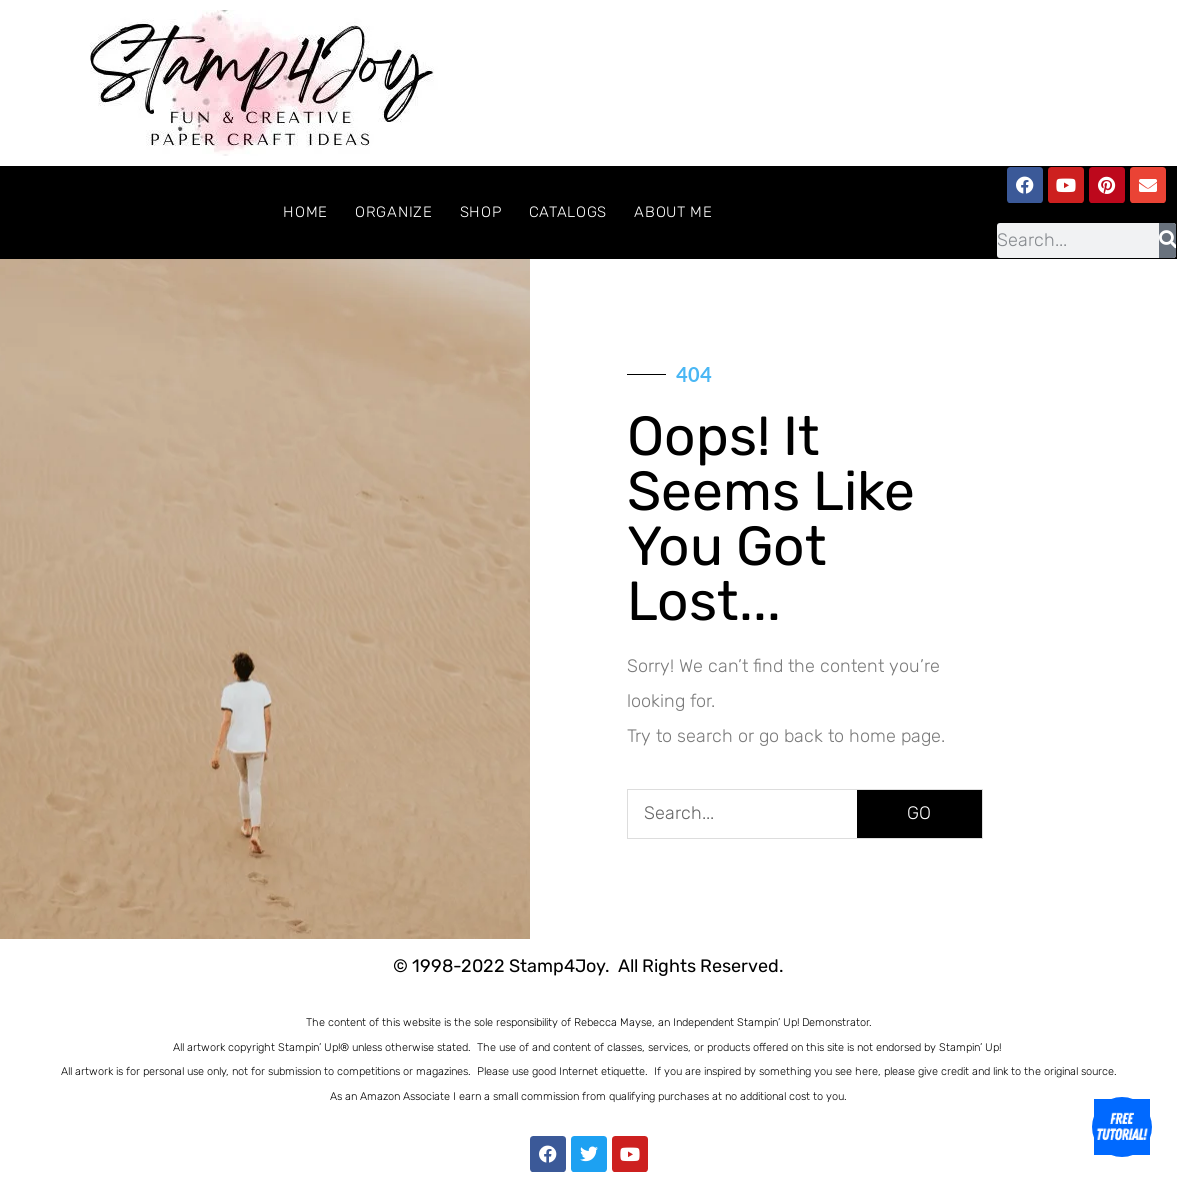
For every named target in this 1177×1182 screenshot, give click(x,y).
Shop (481, 212)
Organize (394, 212)
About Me (673, 212)
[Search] (1167, 240)
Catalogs (568, 212)
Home (305, 212)
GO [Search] (919, 813)
